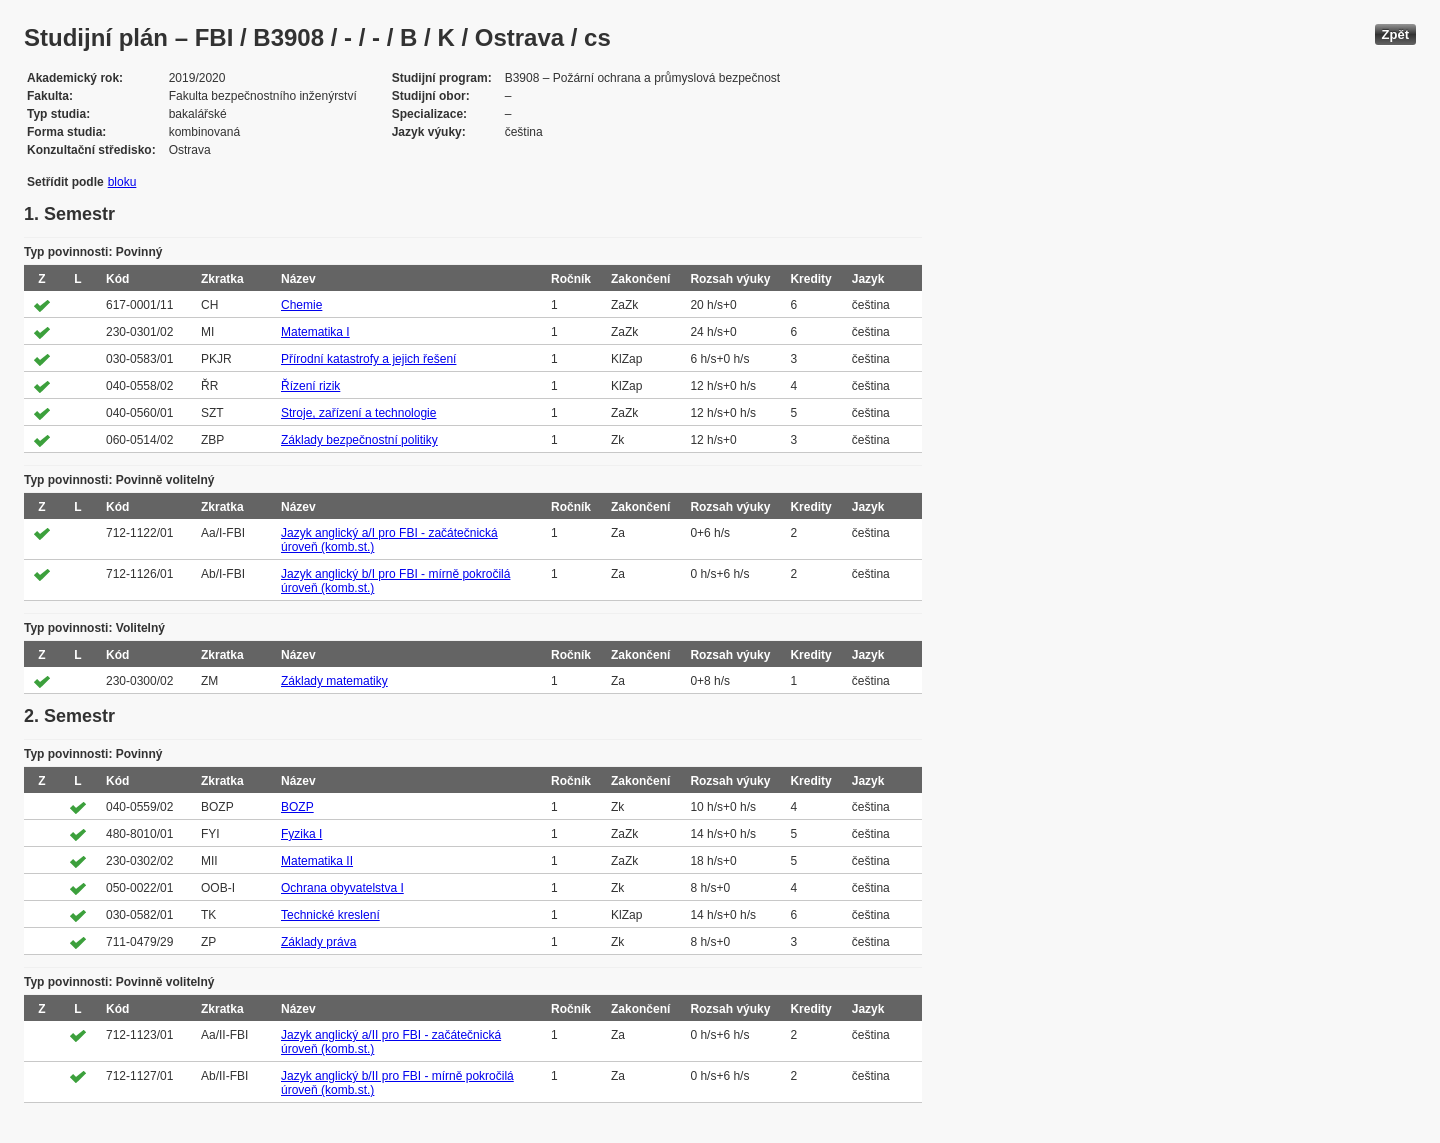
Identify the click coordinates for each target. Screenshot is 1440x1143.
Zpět (1395, 34)
